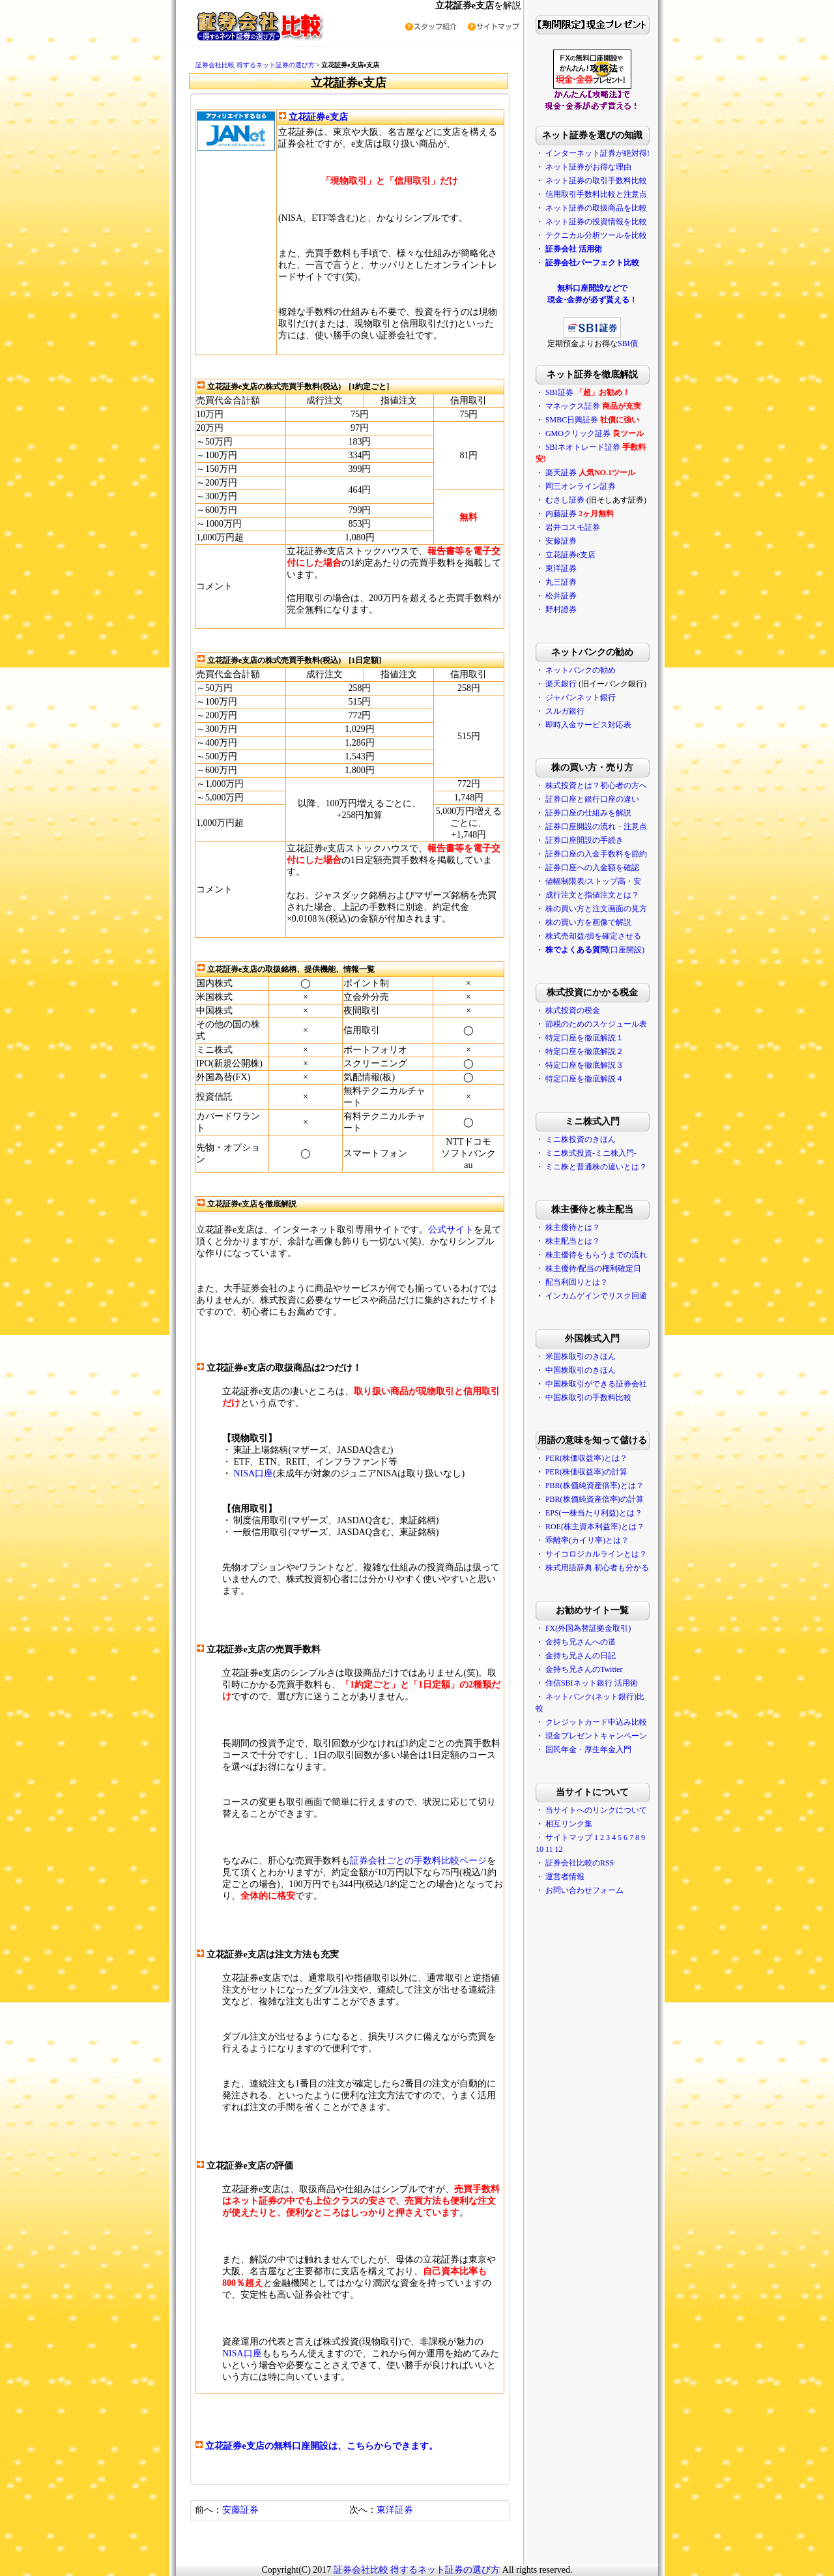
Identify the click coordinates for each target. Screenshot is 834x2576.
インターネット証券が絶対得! (597, 153)
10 (539, 1849)
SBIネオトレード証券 (582, 447)
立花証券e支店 (318, 117)
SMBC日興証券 (571, 419)
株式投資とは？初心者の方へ (596, 785)
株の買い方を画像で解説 (588, 922)
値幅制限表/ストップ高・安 (593, 881)
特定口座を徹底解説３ (584, 1065)
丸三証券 (561, 582)
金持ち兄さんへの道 (580, 1642)
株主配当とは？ (572, 1241)
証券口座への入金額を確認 (592, 867)
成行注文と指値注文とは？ (592, 895)
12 (558, 1849)
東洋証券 (395, 2510)
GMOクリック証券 (578, 433)
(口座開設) (594, 949)
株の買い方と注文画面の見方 (596, 908)
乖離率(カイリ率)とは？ (587, 1540)
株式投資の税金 (572, 1010)
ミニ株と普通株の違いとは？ (596, 1166)
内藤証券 (561, 513)
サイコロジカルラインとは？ (596, 1554)
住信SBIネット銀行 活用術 (591, 1683)
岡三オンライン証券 (580, 486)
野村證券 (561, 609)
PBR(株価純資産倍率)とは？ (594, 1485)
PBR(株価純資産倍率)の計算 (594, 1499)
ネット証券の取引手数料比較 (596, 180)
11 (549, 1849)
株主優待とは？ (572, 1227)
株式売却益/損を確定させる (593, 936)
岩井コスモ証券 (572, 527)
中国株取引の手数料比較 (588, 1397)
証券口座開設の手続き (584, 840)
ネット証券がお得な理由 (588, 166)
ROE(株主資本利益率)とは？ (594, 1526)
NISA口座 (253, 1473)
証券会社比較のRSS (579, 1862)
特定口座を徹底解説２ (584, 1051)
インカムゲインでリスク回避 (596, 1295)
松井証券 (561, 595)
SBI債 (628, 343)
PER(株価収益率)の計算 (586, 1471)
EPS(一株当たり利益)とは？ (593, 1512)
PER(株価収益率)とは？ (586, 1458)
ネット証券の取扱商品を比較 (596, 207)
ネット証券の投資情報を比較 (596, 221)
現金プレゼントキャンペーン (596, 1735)
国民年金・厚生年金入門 (588, 1749)
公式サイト (451, 1230)
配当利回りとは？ (576, 1282)
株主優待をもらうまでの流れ (596, 1254)
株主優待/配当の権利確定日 (593, 1268)
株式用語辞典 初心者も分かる (597, 1567)
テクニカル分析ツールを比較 (596, 235)
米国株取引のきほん (580, 1356)
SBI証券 (559, 392)
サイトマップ (568, 1837)
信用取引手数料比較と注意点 (596, 194)
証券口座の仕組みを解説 (588, 812)
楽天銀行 (561, 683)
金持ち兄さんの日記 (580, 1655)
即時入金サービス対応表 (588, 724)
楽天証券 (561, 472)
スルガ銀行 (564, 711)
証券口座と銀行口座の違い (592, 799)
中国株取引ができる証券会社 (596, 1383)
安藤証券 (240, 2510)
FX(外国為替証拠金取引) (588, 1628)
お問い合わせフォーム (584, 1890)
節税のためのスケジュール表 (596, 1024)
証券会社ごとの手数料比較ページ (418, 1861)
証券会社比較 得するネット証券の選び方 (255, 64)
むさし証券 (564, 500)
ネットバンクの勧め (580, 670)
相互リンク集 (568, 1823)
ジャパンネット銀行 (580, 697)
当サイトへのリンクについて (596, 1810)
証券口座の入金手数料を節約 (596, 853)
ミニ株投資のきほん (580, 1139)
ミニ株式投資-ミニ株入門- (591, 1153)
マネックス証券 (572, 406)
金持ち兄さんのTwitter (583, 1669)
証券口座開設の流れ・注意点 (596, 826)
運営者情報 (564, 1876)
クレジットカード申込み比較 (596, 1722)
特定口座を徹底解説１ (584, 1037)
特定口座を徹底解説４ (584, 1078)
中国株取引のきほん (580, 1370)
